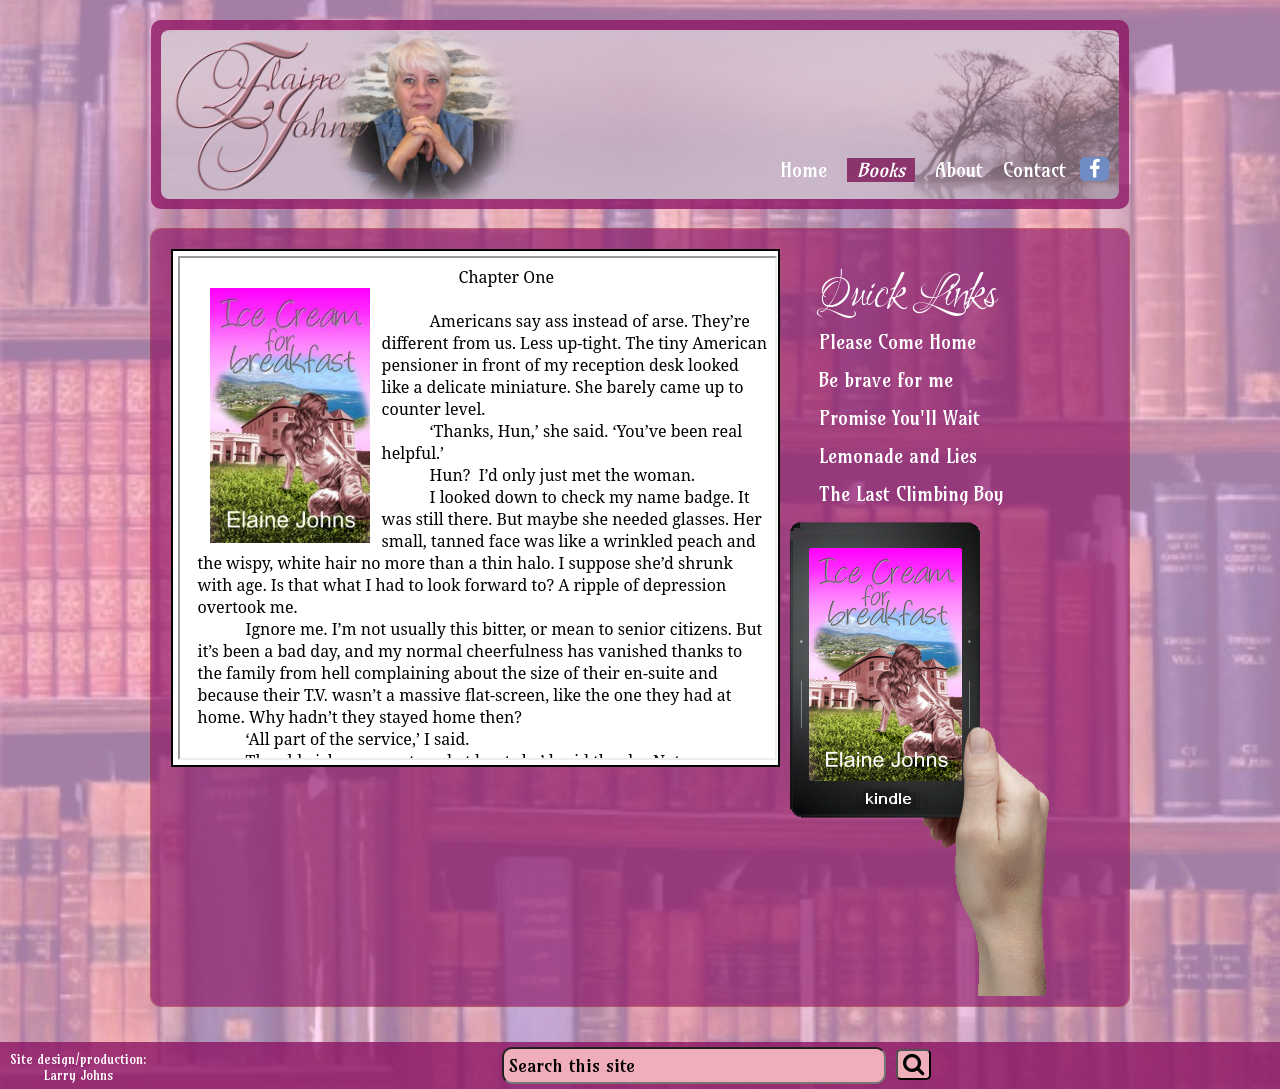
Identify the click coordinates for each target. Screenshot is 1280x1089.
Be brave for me (886, 380)
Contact (1034, 170)
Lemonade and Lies (898, 456)
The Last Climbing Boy (911, 494)
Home (803, 170)
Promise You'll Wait (899, 418)
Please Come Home (897, 342)
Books (881, 170)
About (959, 170)
